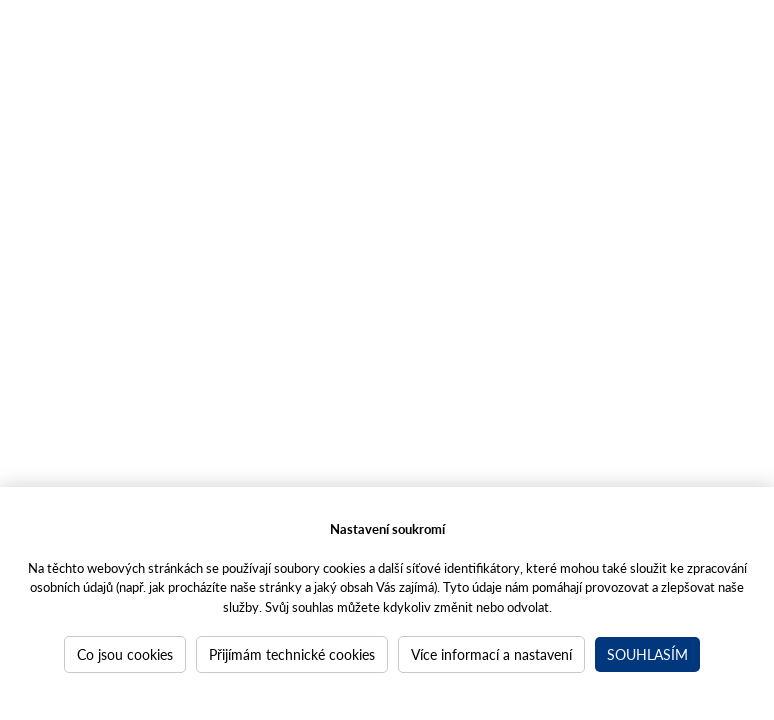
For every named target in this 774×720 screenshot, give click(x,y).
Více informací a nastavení (491, 654)
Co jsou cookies (125, 654)
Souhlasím (647, 654)
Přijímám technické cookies (292, 654)
